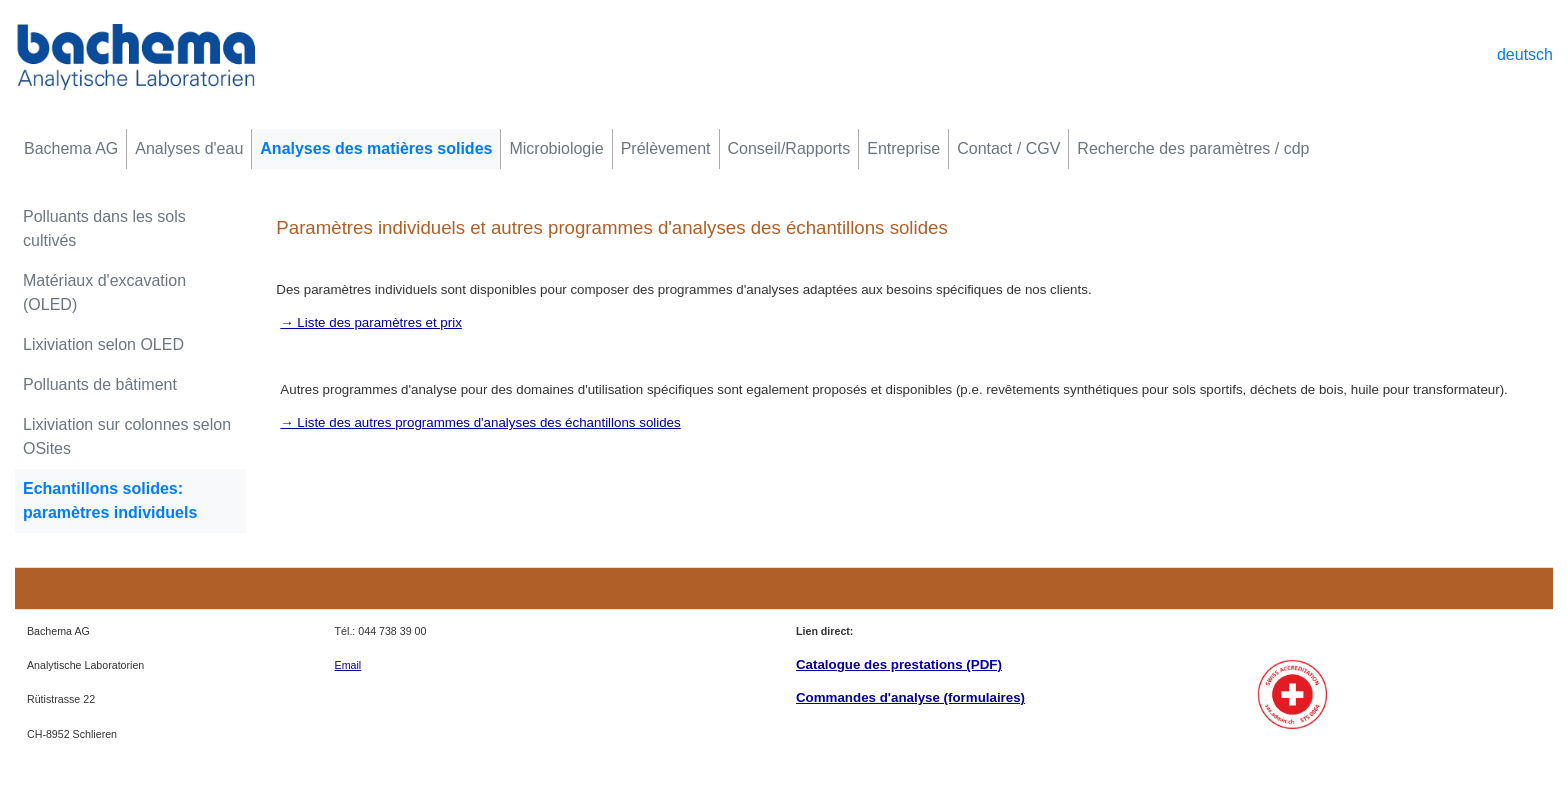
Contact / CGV (1008, 148)
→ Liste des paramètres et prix (371, 322)
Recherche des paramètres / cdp (1193, 148)
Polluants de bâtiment (100, 384)
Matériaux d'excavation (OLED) (104, 292)
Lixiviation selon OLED (103, 344)
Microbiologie (556, 148)
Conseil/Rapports (789, 148)
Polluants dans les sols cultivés (104, 228)
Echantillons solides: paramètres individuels (110, 500)
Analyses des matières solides (376, 148)
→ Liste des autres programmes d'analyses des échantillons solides (480, 422)
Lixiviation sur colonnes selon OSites (127, 436)
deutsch (1525, 54)
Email (348, 665)
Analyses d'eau (189, 148)
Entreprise (903, 148)
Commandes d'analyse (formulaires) (910, 697)
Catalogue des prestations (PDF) (899, 664)
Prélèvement (666, 148)
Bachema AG (71, 148)
